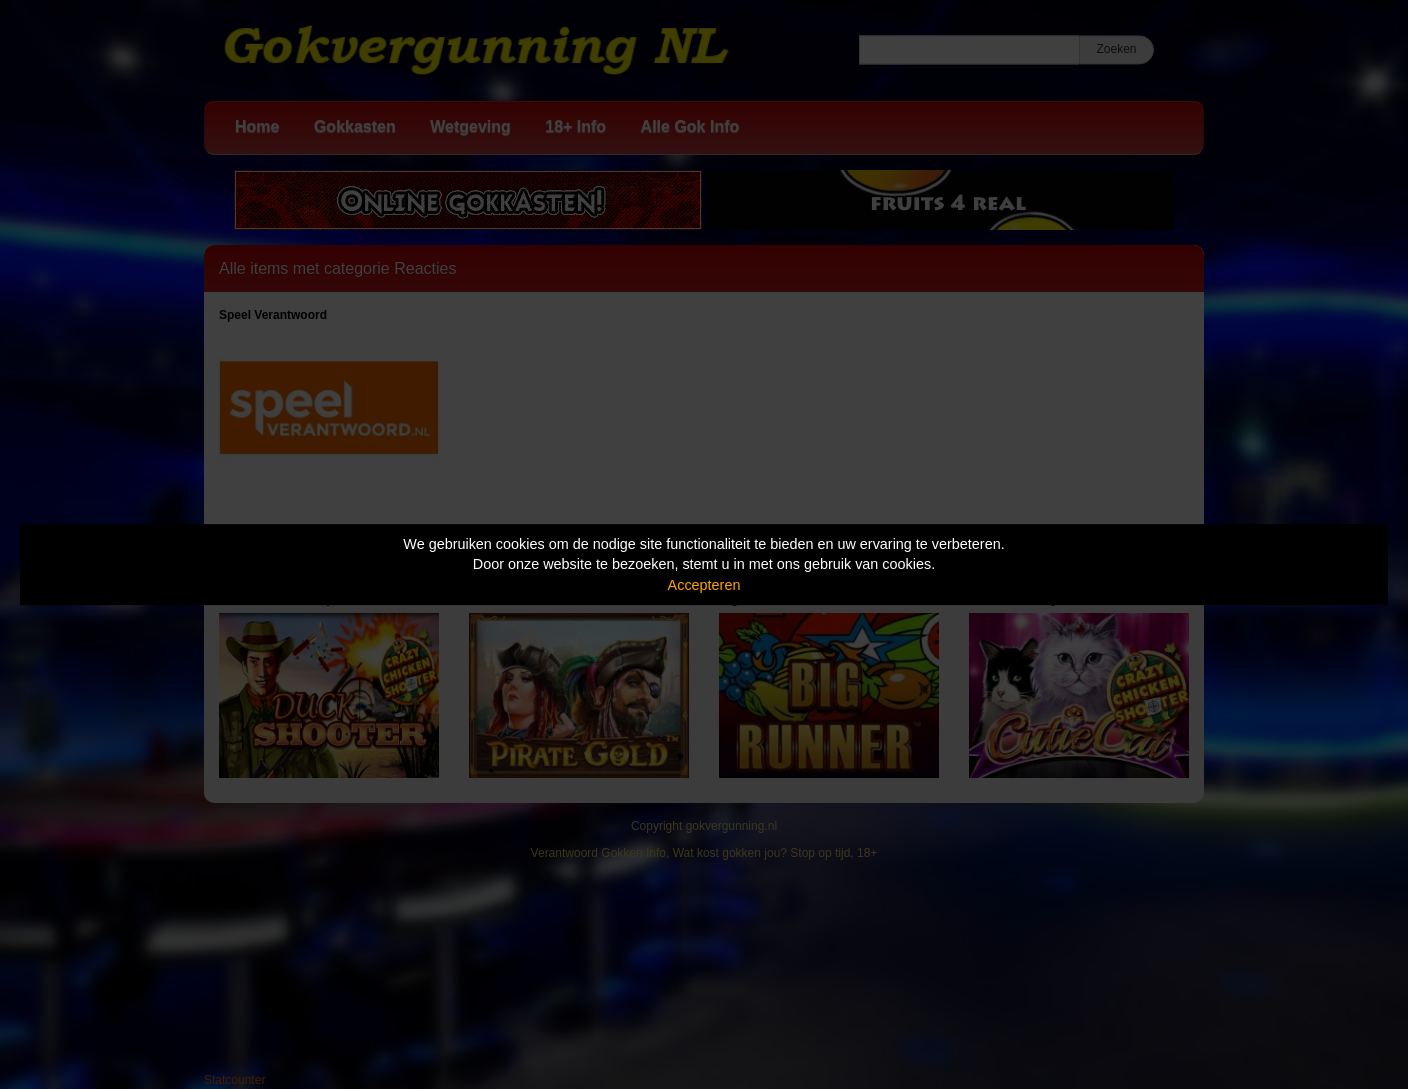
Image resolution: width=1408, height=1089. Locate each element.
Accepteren (704, 585)
